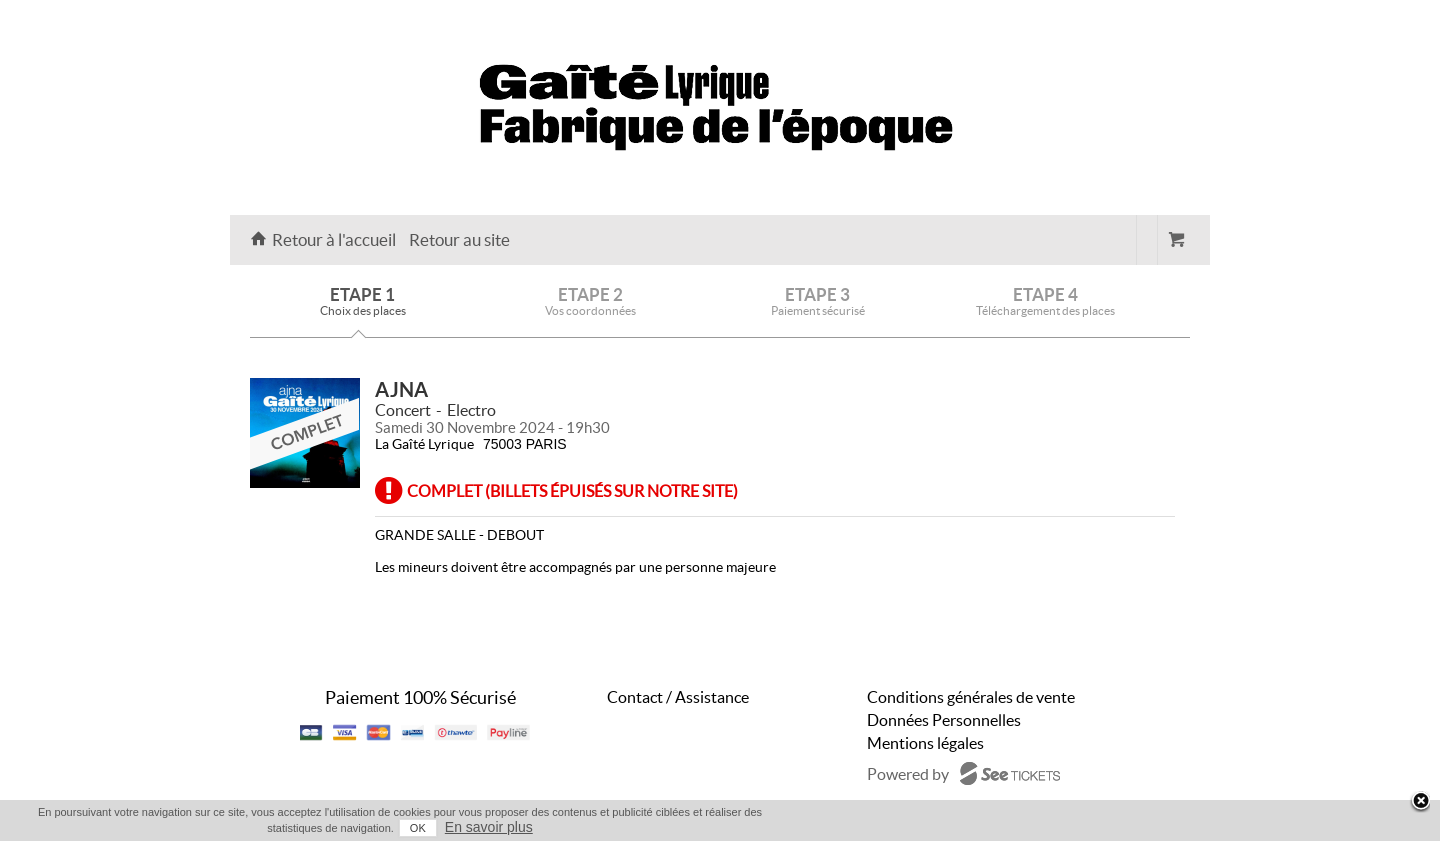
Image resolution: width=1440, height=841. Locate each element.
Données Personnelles (944, 720)
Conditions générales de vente (971, 697)
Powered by (908, 774)
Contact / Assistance (678, 697)
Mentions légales (925, 743)
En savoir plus (489, 827)
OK (418, 828)
